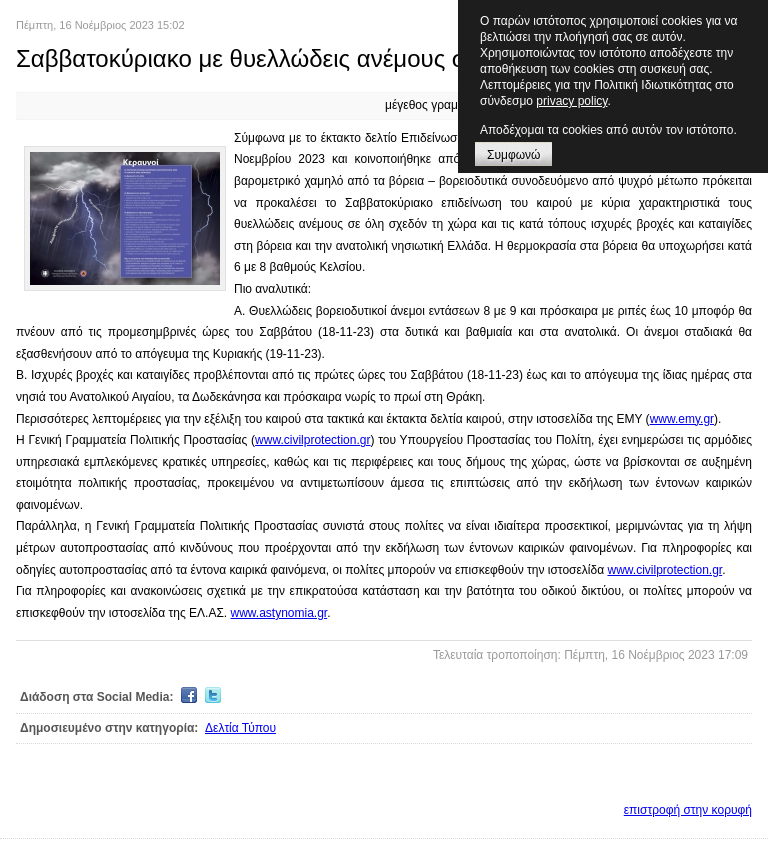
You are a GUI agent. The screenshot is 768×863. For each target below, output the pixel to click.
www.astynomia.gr (279, 613)
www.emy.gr (682, 419)
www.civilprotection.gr (312, 440)
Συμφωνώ (513, 155)
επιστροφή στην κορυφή (688, 810)
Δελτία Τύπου (240, 728)
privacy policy (571, 101)
